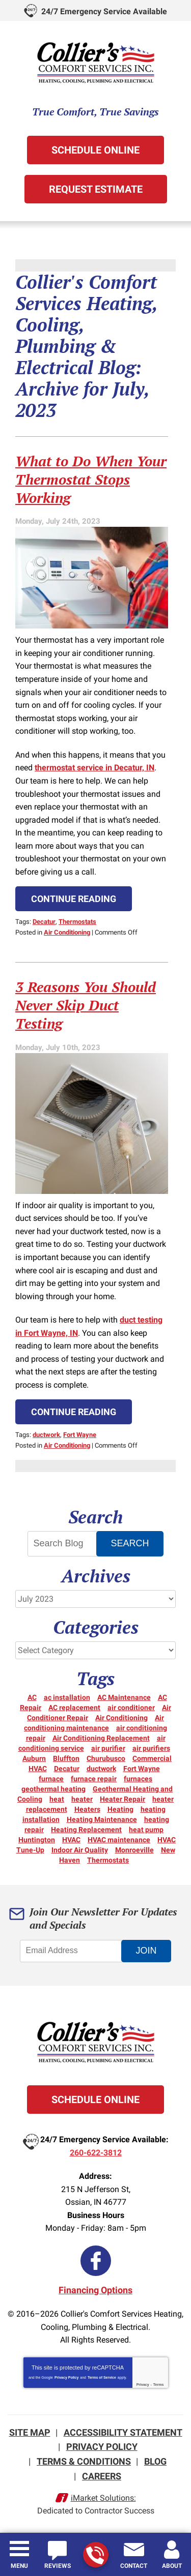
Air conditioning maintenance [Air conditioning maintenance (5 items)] (94, 1723)
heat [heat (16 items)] (56, 1799)
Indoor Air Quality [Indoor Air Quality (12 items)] (79, 1850)
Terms (158, 2384)
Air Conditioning (67, 932)
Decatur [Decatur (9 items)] (66, 1768)
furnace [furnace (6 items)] (51, 1779)
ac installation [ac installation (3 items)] (67, 1697)
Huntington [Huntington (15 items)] (36, 1840)
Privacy (143, 2384)
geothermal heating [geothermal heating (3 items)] (53, 1789)
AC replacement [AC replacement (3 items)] (74, 1707)
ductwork (46, 1435)
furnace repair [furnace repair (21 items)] (94, 1779)
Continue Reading (73, 898)
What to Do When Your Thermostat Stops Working (91, 479)
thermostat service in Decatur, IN (94, 767)
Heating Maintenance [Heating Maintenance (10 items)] (102, 1819)
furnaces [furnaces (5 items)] (138, 1779)
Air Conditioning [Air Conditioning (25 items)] (121, 1718)
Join (145, 1950)
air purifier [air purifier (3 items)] (108, 1748)
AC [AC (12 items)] (32, 1697)
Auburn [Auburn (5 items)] (34, 1758)
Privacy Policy (66, 2377)
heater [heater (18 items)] (82, 1799)
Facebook (95, 2260)
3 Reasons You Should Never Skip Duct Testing (85, 1005)
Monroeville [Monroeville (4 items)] (134, 1850)
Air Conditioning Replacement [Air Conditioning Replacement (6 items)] (101, 1738)
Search (130, 1543)
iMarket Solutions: (103, 2498)
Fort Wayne (79, 1435)
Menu (19, 2565)
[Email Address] (76, 1951)
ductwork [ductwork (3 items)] (101, 1768)
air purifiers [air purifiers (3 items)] (151, 1748)
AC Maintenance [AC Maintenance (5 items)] (124, 1697)
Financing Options (95, 2290)
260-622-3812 (95, 2555)
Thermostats (77, 921)
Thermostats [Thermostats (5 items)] (108, 1860)
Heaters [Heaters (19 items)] (87, 1809)
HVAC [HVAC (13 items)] (71, 1840)
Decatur (44, 921)
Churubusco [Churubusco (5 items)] (106, 1758)
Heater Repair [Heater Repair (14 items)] (122, 1799)
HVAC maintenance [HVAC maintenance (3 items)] (119, 1840)
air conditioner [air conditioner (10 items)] (131, 1707)
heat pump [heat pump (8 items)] (146, 1829)
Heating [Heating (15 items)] (120, 1809)
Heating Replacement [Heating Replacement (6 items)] (86, 1829)
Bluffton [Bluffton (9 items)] (66, 1758)
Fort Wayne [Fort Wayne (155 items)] (141, 1768)
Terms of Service (102, 2377)
